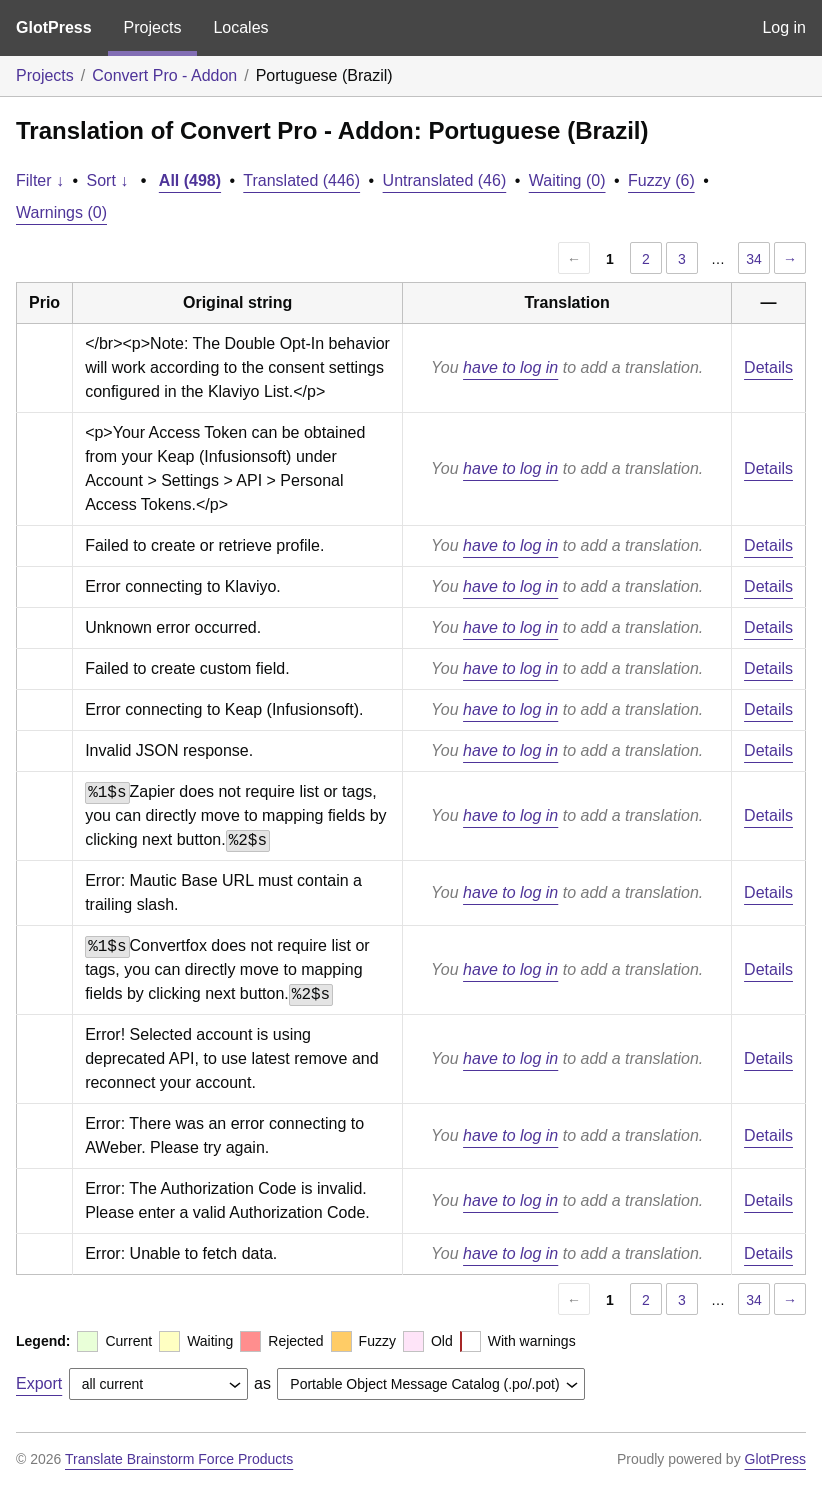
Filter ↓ (40, 180)
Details (768, 367)
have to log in (510, 367)
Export (39, 1383)
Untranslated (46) (445, 180)
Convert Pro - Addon (164, 75)
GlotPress (54, 27)
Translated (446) (301, 180)
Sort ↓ (108, 180)
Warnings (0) (61, 212)
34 (754, 259)
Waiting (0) (567, 180)
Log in (784, 27)
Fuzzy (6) (661, 180)
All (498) (190, 180)
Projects (153, 27)
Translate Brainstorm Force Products (179, 1459)
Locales (240, 27)
